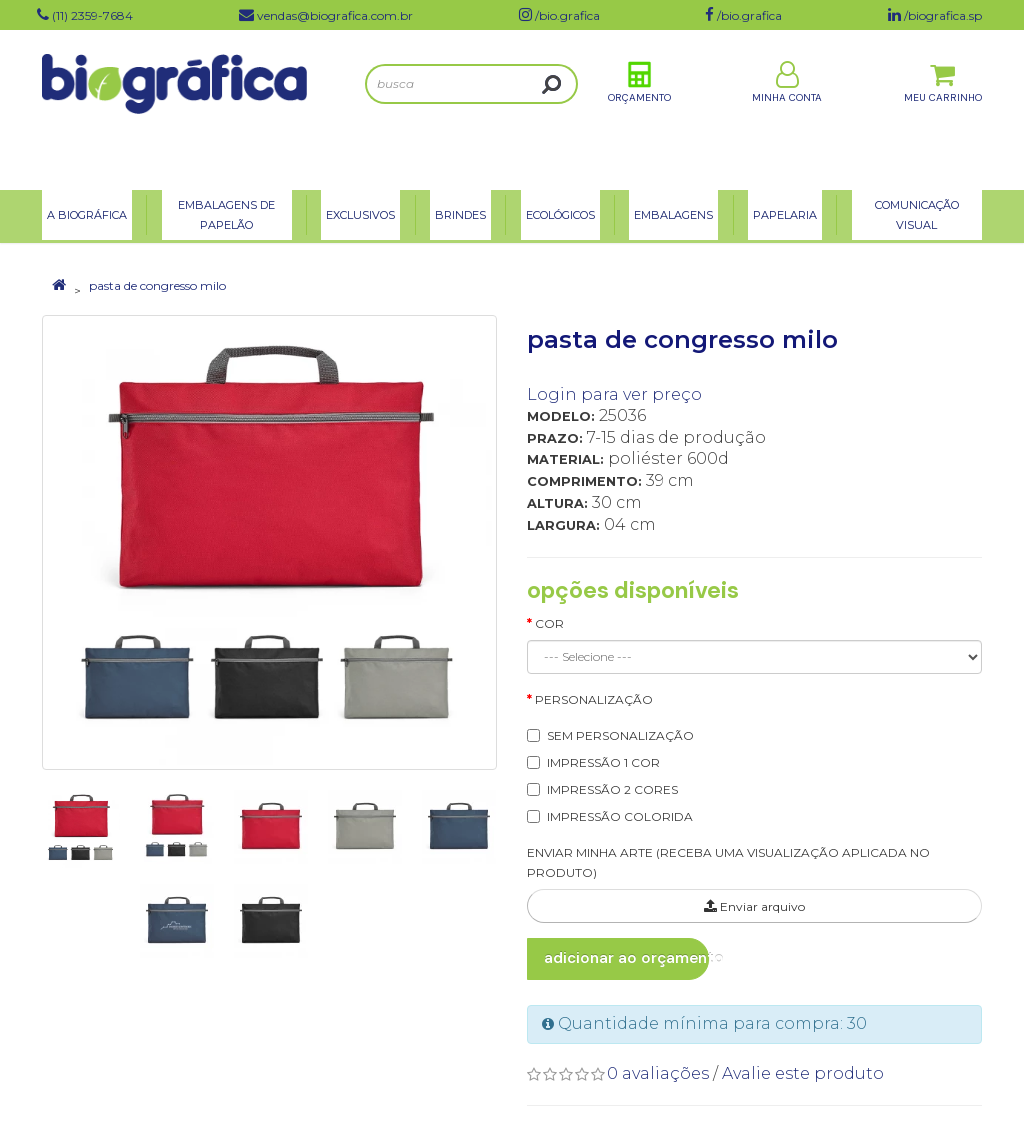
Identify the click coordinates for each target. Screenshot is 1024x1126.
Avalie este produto (803, 1073)
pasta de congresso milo (157, 285)
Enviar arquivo (754, 906)
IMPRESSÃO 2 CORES (612, 789)
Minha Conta (787, 108)
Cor (549, 623)
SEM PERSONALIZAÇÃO (620, 735)
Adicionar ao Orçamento (626, 958)
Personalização (594, 699)
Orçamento (639, 108)
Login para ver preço (614, 394)
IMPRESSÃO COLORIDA (620, 816)
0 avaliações (658, 1073)
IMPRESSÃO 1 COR (603, 762)
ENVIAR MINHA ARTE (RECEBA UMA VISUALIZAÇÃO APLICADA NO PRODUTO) (728, 863)
